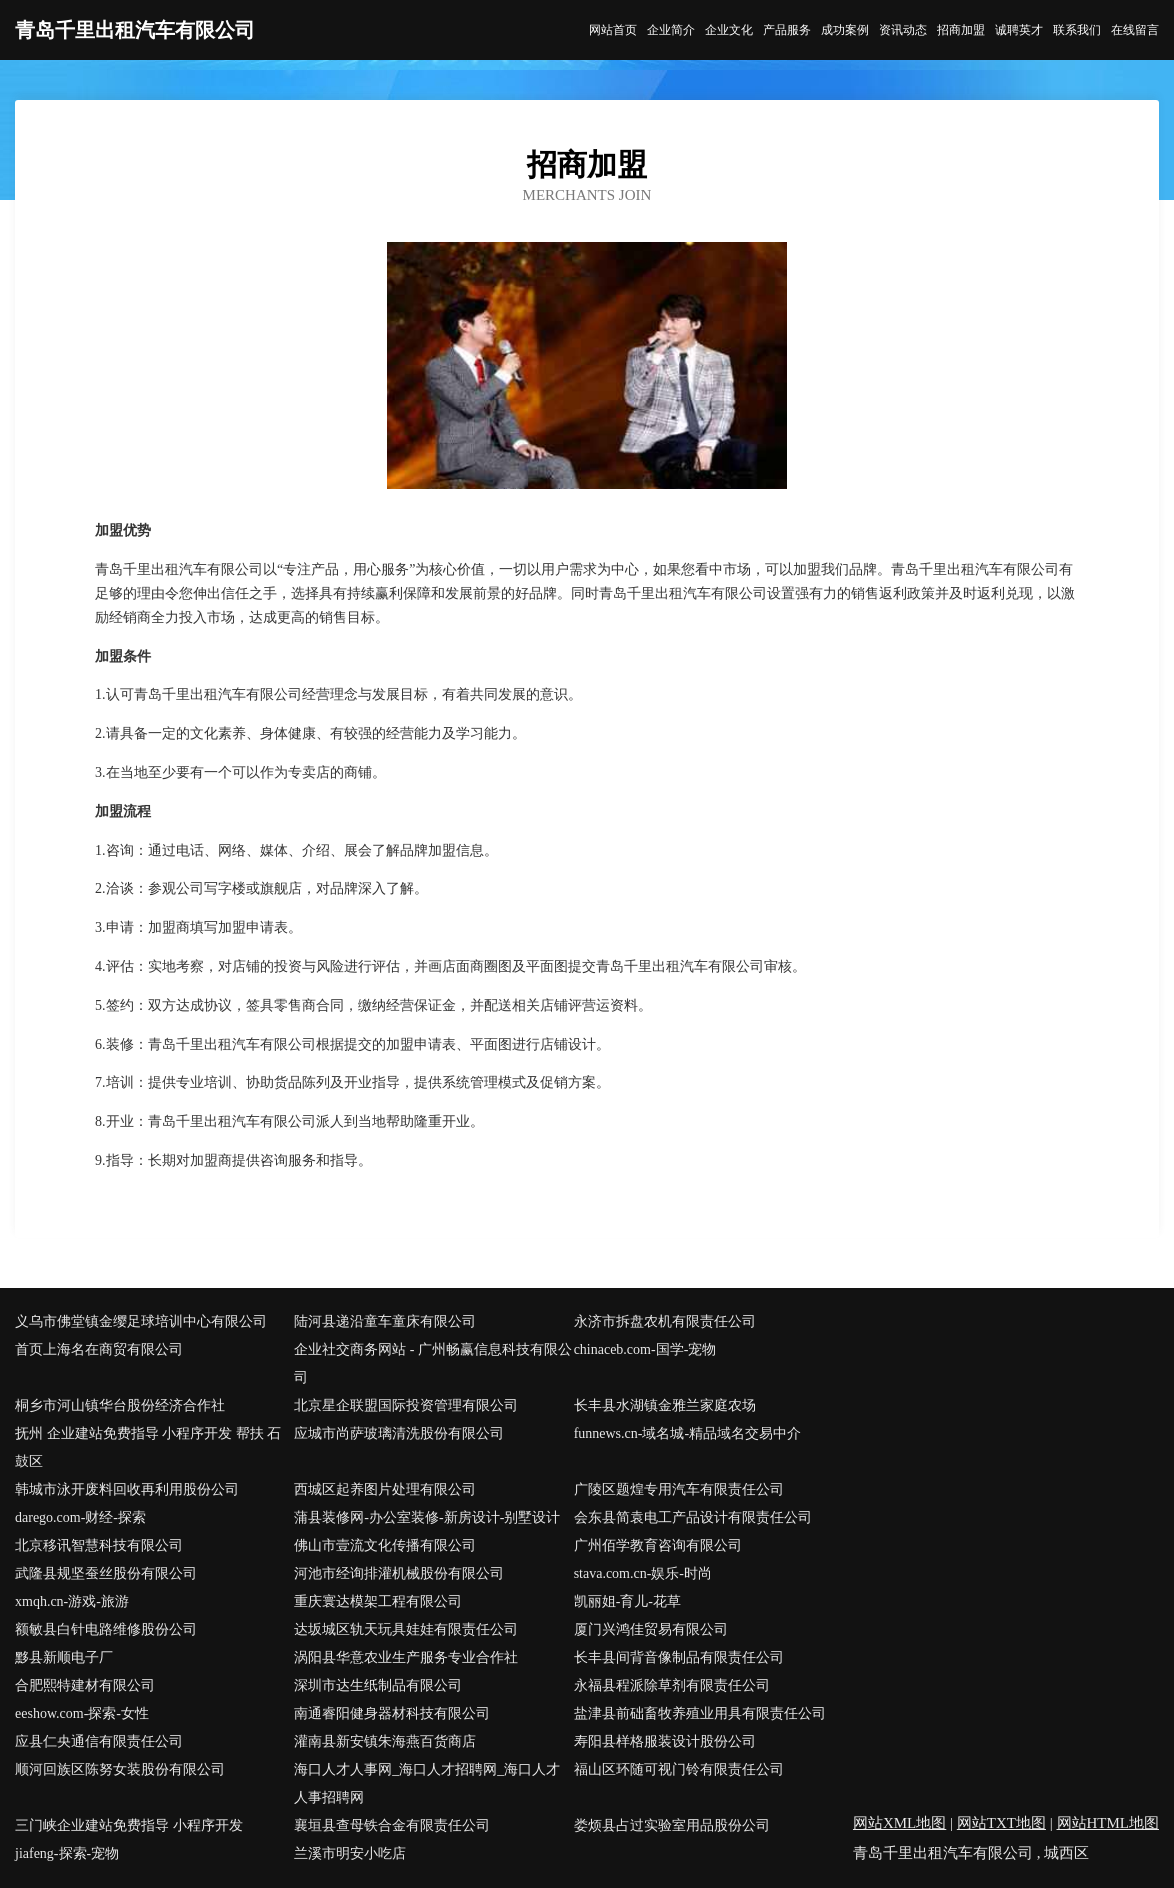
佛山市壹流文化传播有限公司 (385, 1545)
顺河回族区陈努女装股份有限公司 (120, 1769)
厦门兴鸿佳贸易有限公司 (651, 1629)
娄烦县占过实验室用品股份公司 (672, 1825)
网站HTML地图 (1108, 1823)
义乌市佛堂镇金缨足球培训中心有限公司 (141, 1321)
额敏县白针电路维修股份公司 (106, 1629)
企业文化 (729, 30)
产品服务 (787, 30)
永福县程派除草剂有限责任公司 (672, 1685)
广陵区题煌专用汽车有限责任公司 (679, 1489)
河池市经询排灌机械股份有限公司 (399, 1573)
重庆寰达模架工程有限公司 (378, 1601)
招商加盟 (961, 30)
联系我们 (1077, 30)
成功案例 (845, 30)
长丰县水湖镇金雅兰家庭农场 (665, 1405)
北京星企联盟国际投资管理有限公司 (406, 1405)
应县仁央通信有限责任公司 (99, 1741)
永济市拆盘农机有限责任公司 (665, 1321)
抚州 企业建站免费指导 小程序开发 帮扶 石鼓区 (148, 1447)
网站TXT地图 (1001, 1823)
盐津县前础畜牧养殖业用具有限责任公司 (700, 1713)
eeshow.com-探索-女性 (82, 1713)
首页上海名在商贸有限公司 (99, 1349)
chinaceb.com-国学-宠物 (645, 1349)
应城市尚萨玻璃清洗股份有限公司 (399, 1433)
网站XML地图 (899, 1823)
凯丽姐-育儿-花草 (627, 1601)
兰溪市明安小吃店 (350, 1853)
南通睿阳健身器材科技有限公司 (392, 1713)
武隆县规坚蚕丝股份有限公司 (106, 1573)
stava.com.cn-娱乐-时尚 (643, 1573)
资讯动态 (903, 30)
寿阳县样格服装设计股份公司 (665, 1741)
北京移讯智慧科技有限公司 (99, 1545)
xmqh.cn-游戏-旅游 (72, 1601)
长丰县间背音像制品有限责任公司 (679, 1657)
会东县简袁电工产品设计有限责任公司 (693, 1517)
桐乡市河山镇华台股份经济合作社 (120, 1405)
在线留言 (1135, 30)
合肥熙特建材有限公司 (85, 1685)
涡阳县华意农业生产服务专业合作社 (406, 1657)
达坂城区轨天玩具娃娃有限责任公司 (406, 1629)
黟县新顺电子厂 (64, 1657)
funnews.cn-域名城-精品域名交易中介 (687, 1433)
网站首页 (613, 30)
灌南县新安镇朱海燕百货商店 (385, 1741)
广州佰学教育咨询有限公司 (658, 1545)
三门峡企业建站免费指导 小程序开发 (129, 1825)
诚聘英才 (1019, 30)
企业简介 (671, 30)
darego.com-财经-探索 (80, 1517)
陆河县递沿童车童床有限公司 (385, 1321)
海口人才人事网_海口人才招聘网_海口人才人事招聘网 (427, 1783)
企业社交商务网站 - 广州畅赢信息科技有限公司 (433, 1363)
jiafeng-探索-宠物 (67, 1853)
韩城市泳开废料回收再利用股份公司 (127, 1489)
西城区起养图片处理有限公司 (385, 1489)
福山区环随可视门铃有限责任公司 (679, 1769)
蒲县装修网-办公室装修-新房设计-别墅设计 (427, 1517)
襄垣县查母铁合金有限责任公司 (392, 1825)
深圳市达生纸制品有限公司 (378, 1685)
